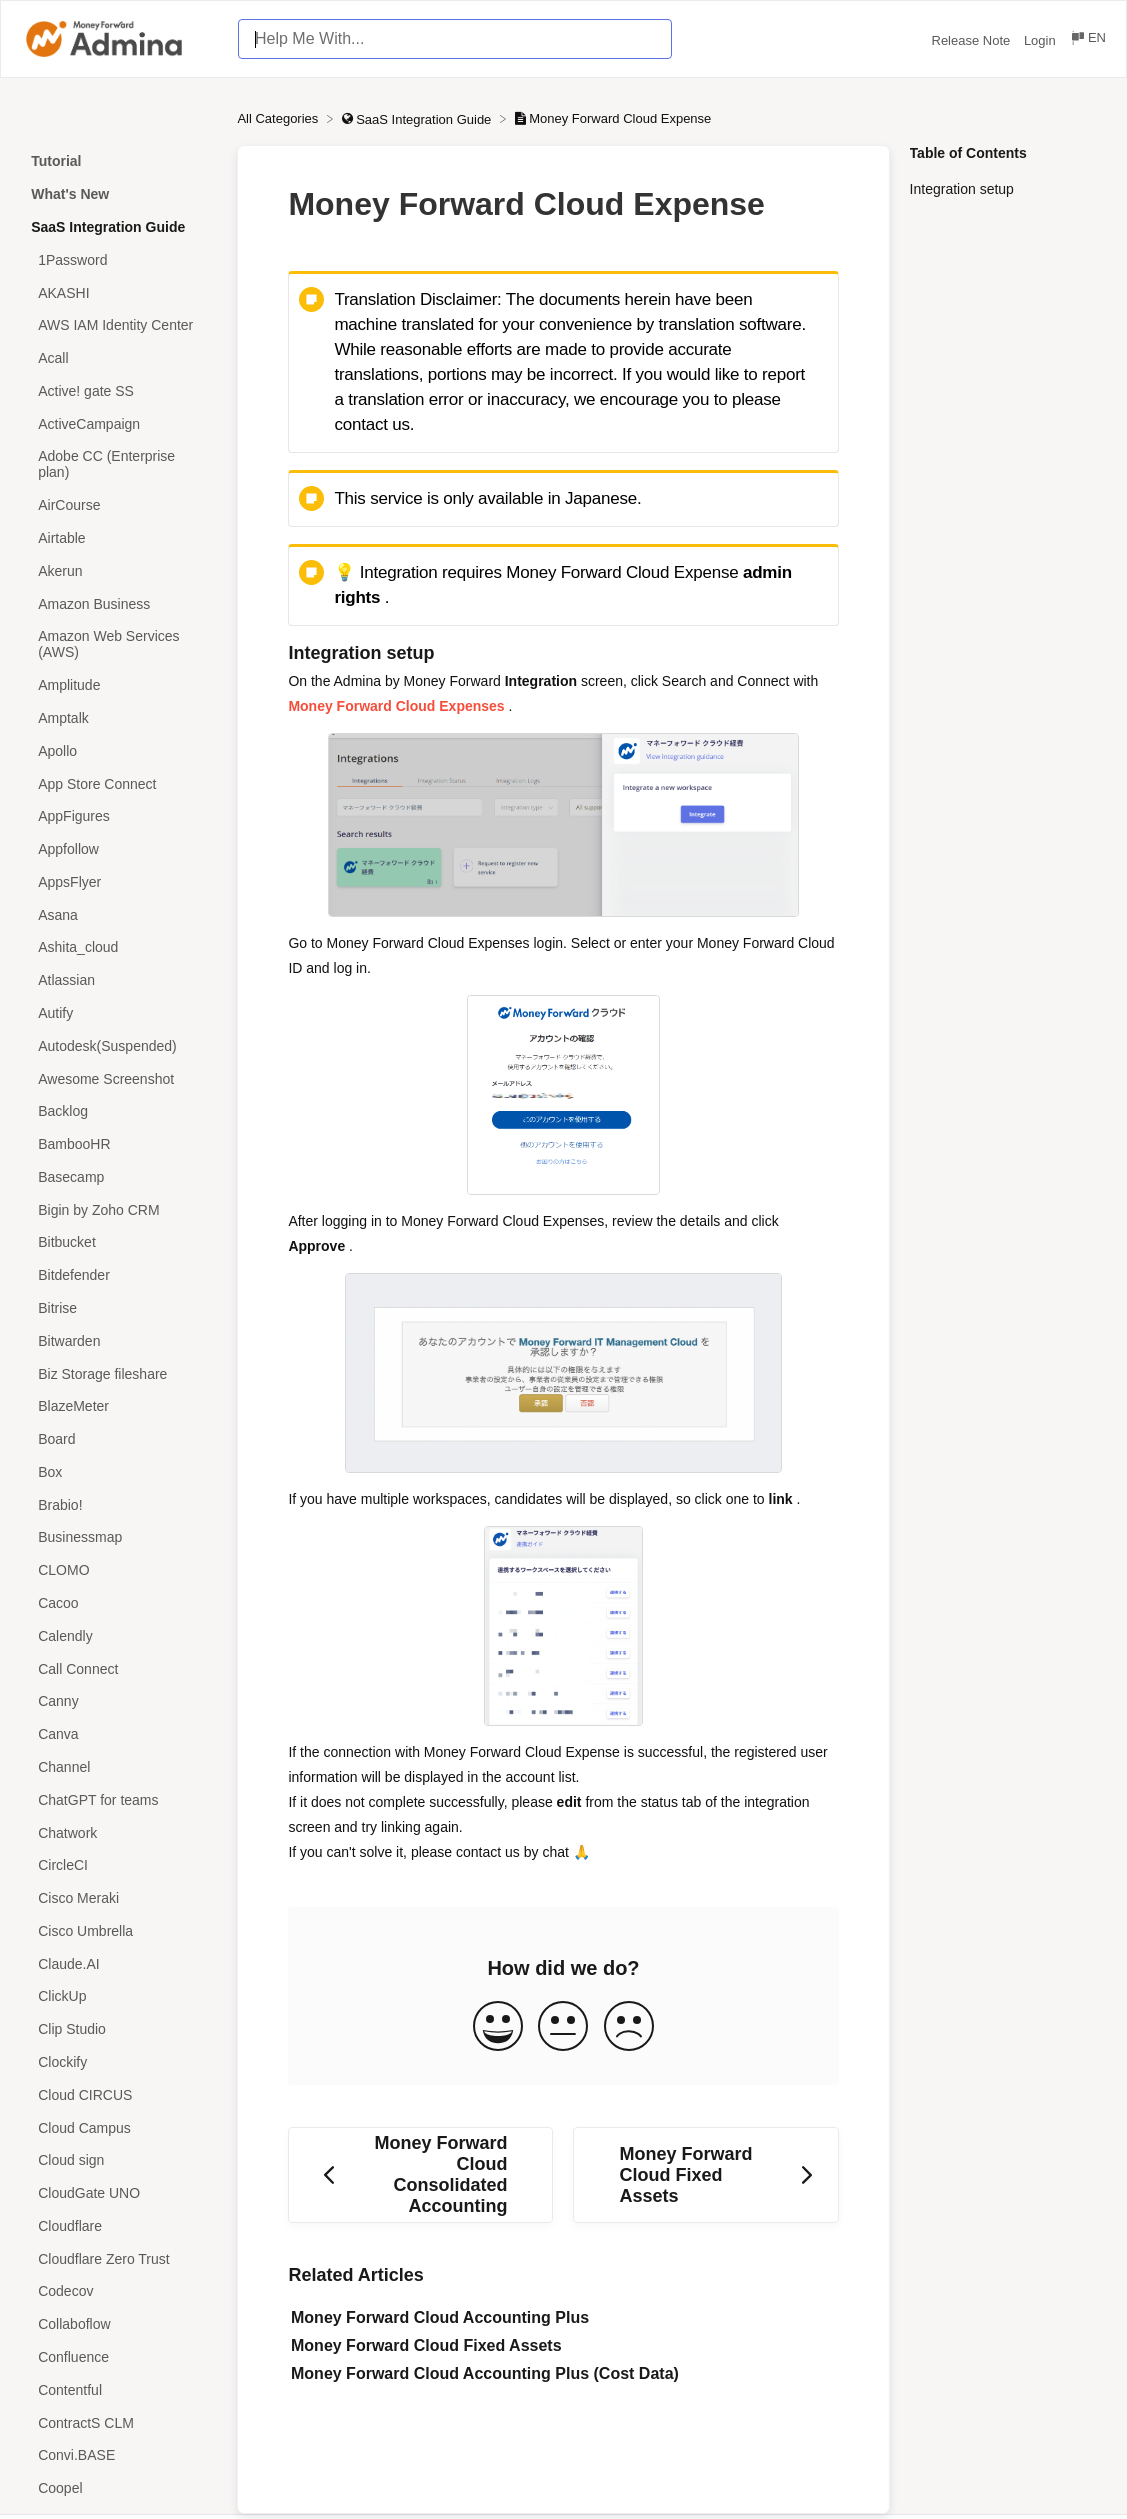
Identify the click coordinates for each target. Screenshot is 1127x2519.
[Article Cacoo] (118, 1603)
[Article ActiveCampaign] (118, 423)
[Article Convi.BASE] (118, 2455)
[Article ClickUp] (118, 1996)
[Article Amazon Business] (118, 603)
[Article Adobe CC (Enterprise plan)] (118, 464)
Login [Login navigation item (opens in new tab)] (1041, 40)
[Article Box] (118, 1472)
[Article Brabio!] (118, 1504)
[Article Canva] (118, 1734)
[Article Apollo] (118, 750)
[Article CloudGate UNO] (118, 2193)
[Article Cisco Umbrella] (118, 1930)
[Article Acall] (118, 358)
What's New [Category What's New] (70, 194)
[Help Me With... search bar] (455, 39)
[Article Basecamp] (118, 1177)
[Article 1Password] (118, 259)
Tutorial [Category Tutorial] (56, 161)
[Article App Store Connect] (118, 783)
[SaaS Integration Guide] (418, 118)
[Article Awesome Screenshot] (118, 1078)
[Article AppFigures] (118, 816)
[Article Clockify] (118, 2062)
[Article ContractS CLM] (118, 2422)
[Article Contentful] (118, 2389)
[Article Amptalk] (118, 718)
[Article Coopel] (118, 2488)
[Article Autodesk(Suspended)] (118, 1045)
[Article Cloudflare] (118, 2226)
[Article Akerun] (118, 570)
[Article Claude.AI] (118, 1963)
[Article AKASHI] (118, 292)
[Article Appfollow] (118, 849)
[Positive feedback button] (498, 2027)
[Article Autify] (118, 1013)
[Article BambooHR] (118, 1144)
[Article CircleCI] (118, 1865)
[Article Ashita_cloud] (118, 947)
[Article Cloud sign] (118, 2160)
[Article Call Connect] (118, 1668)
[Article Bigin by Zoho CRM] (118, 1209)
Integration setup (962, 189)
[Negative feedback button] (629, 2027)
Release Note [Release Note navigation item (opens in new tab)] (973, 40)
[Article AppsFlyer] (118, 881)
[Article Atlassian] (118, 980)
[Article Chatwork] (118, 1832)
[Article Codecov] (118, 2291)
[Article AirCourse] (118, 505)
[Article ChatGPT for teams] (118, 1799)
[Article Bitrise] (118, 1308)
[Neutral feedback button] (563, 2027)
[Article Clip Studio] (118, 2029)
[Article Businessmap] (118, 1537)
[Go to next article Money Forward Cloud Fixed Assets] (705, 2175)
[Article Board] (118, 1439)
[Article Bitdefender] (118, 1275)
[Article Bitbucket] (118, 1242)
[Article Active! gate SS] (118, 391)
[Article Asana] (118, 914)
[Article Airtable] (118, 538)
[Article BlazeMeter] (118, 1406)
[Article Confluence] (118, 2357)
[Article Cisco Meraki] (118, 1898)
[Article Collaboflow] (118, 2324)
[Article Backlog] (118, 1111)
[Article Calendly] (118, 1635)
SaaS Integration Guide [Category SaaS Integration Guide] (108, 227)
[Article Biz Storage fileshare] (118, 1373)
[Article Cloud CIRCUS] (118, 2094)
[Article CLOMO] (118, 1570)
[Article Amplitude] (118, 685)
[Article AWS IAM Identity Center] (118, 325)
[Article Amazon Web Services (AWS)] (118, 644)
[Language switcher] (1087, 40)
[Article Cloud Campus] (118, 2127)
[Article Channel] (118, 1767)
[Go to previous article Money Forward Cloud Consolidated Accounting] (420, 2175)
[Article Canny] (118, 1701)
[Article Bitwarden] (118, 1340)
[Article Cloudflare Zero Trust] (118, 2258)
